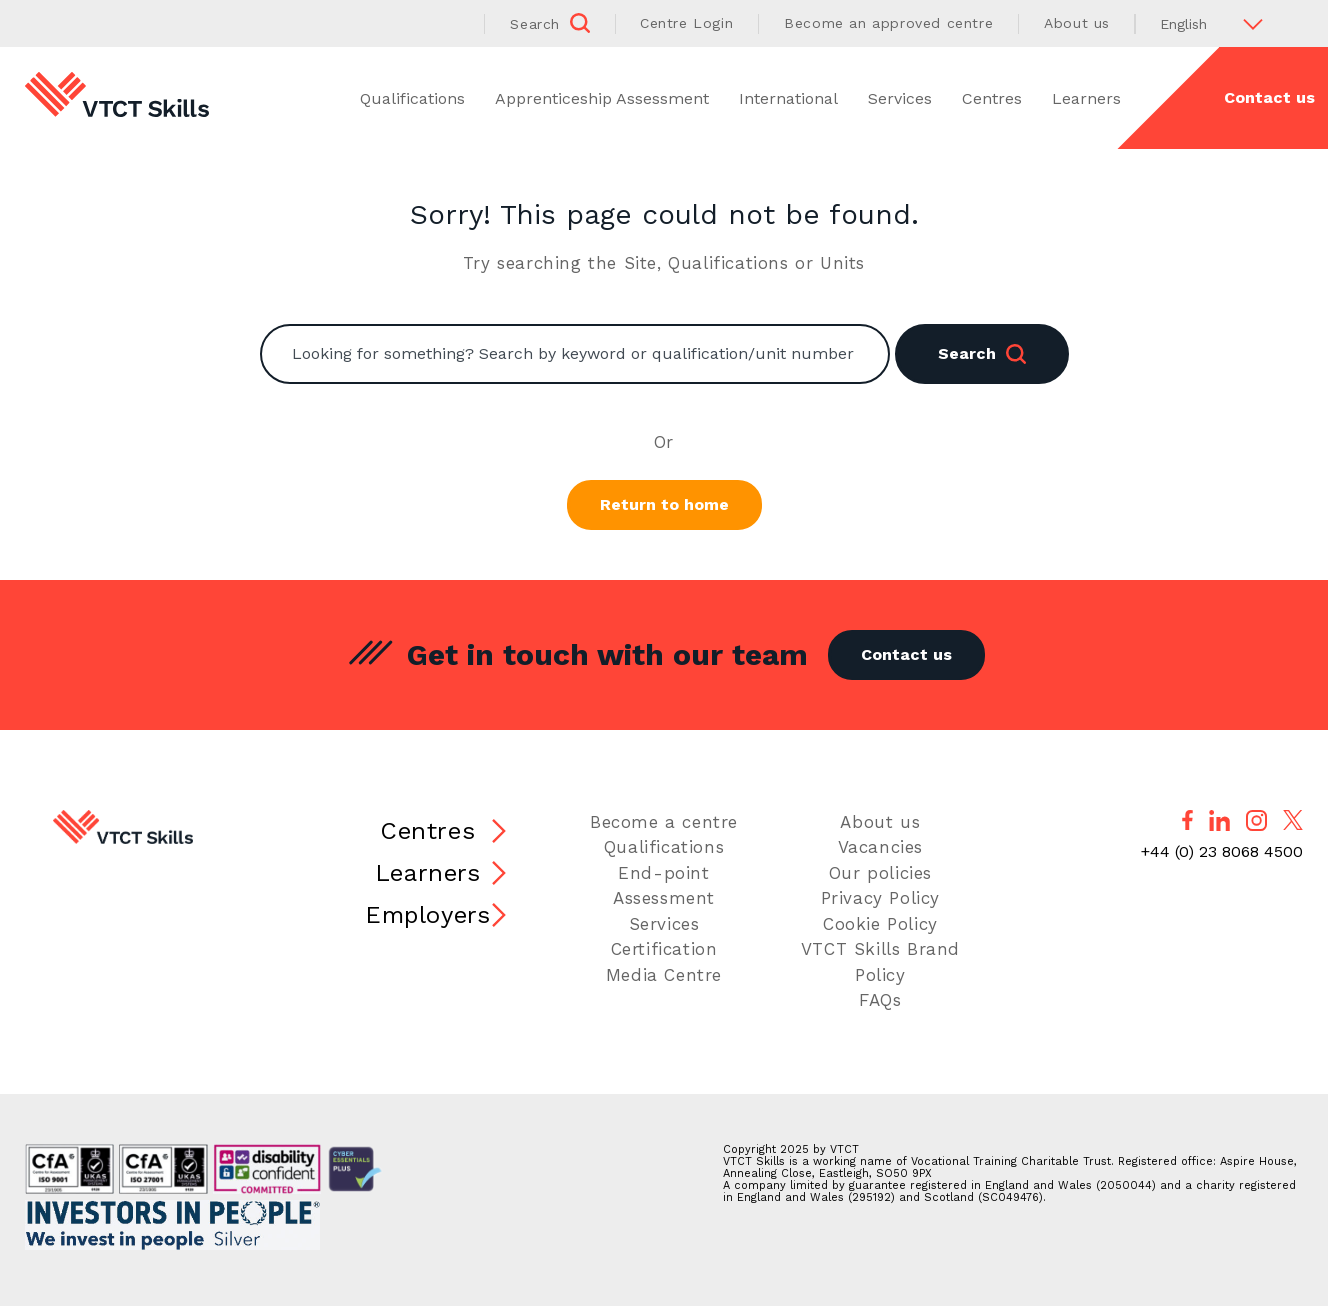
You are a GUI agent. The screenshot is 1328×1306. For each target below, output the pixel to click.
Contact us (906, 654)
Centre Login (686, 23)
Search (982, 354)
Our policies (880, 873)
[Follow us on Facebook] (1187, 820)
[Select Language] (1219, 23)
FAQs (880, 1000)
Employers (427, 915)
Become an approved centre (888, 23)
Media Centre (664, 975)
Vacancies (880, 847)
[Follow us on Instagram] (1256, 820)
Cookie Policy (880, 924)
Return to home (664, 504)
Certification (664, 949)
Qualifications (412, 98)
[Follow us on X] (1293, 820)
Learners (1086, 98)
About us (1077, 23)
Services (900, 98)
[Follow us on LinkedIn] (1219, 820)
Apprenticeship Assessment (602, 98)
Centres (992, 98)
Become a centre (664, 822)
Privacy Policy (880, 898)
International (788, 98)
